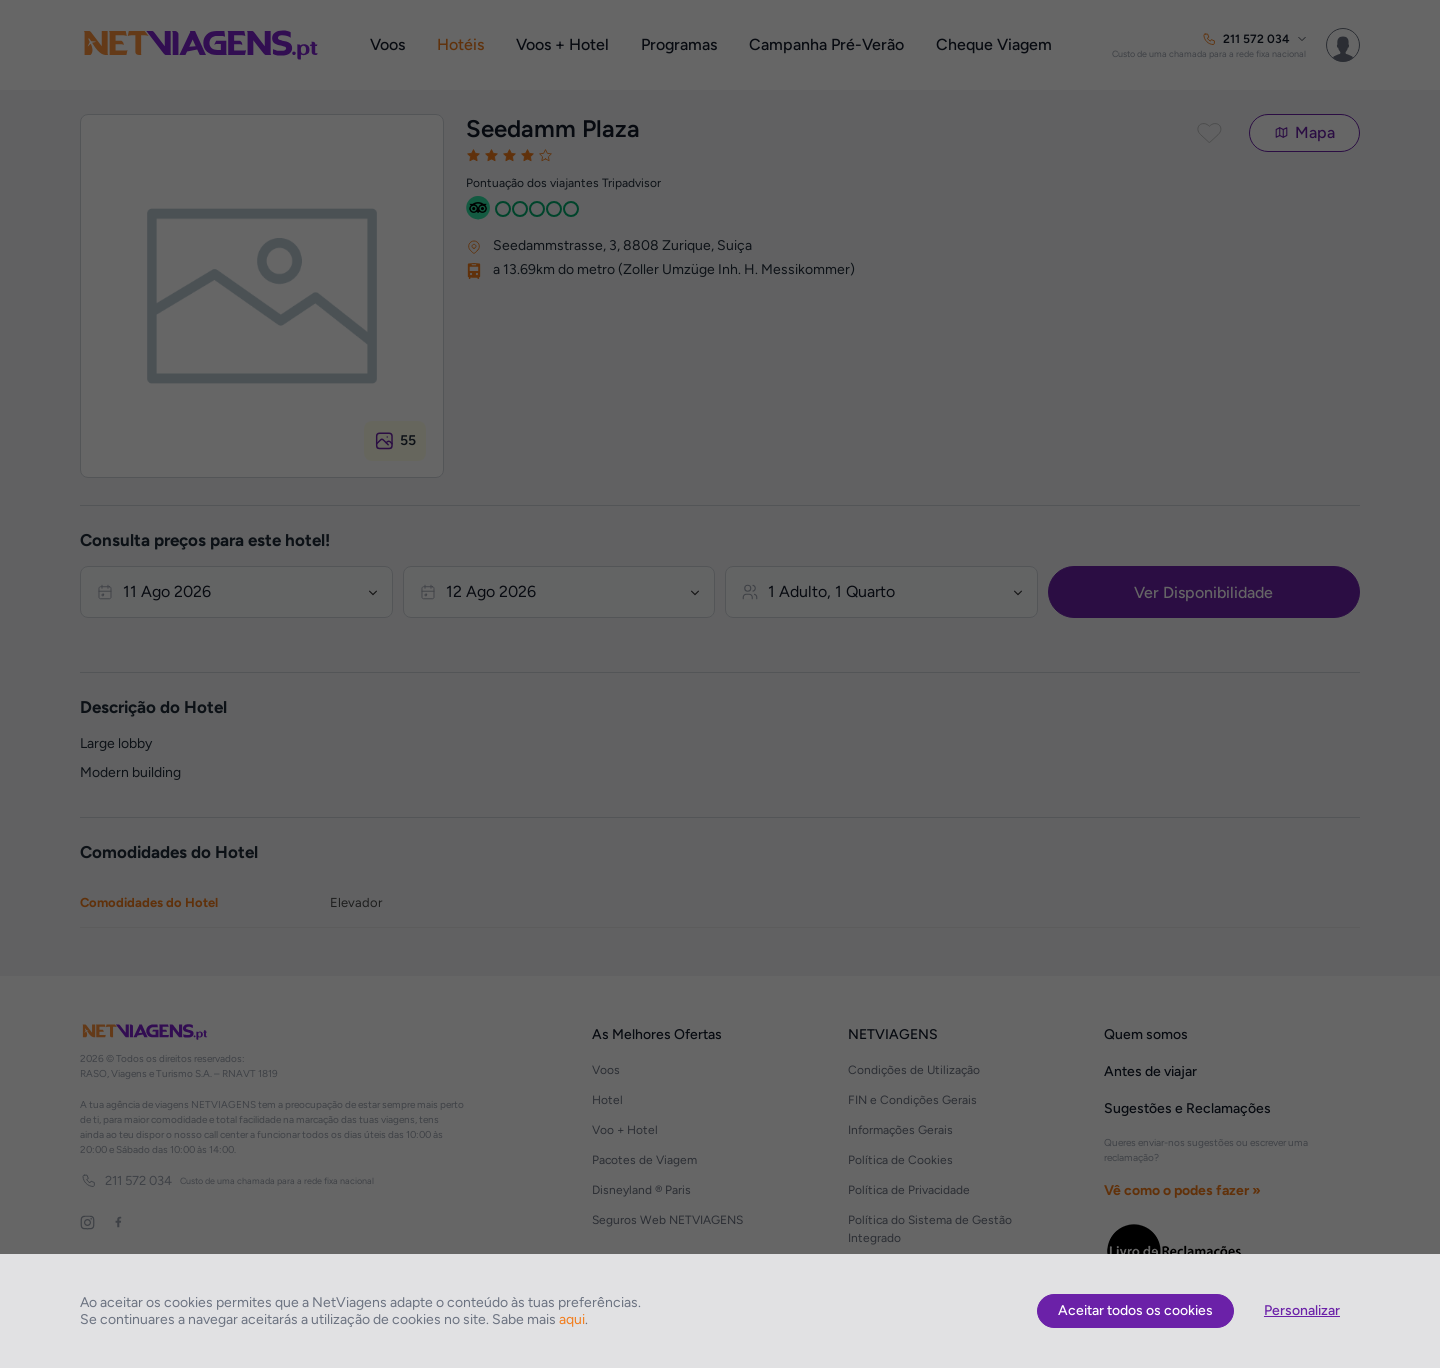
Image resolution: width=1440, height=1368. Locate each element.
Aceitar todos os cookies (1135, 1310)
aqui (572, 1319)
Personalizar (1302, 1310)
